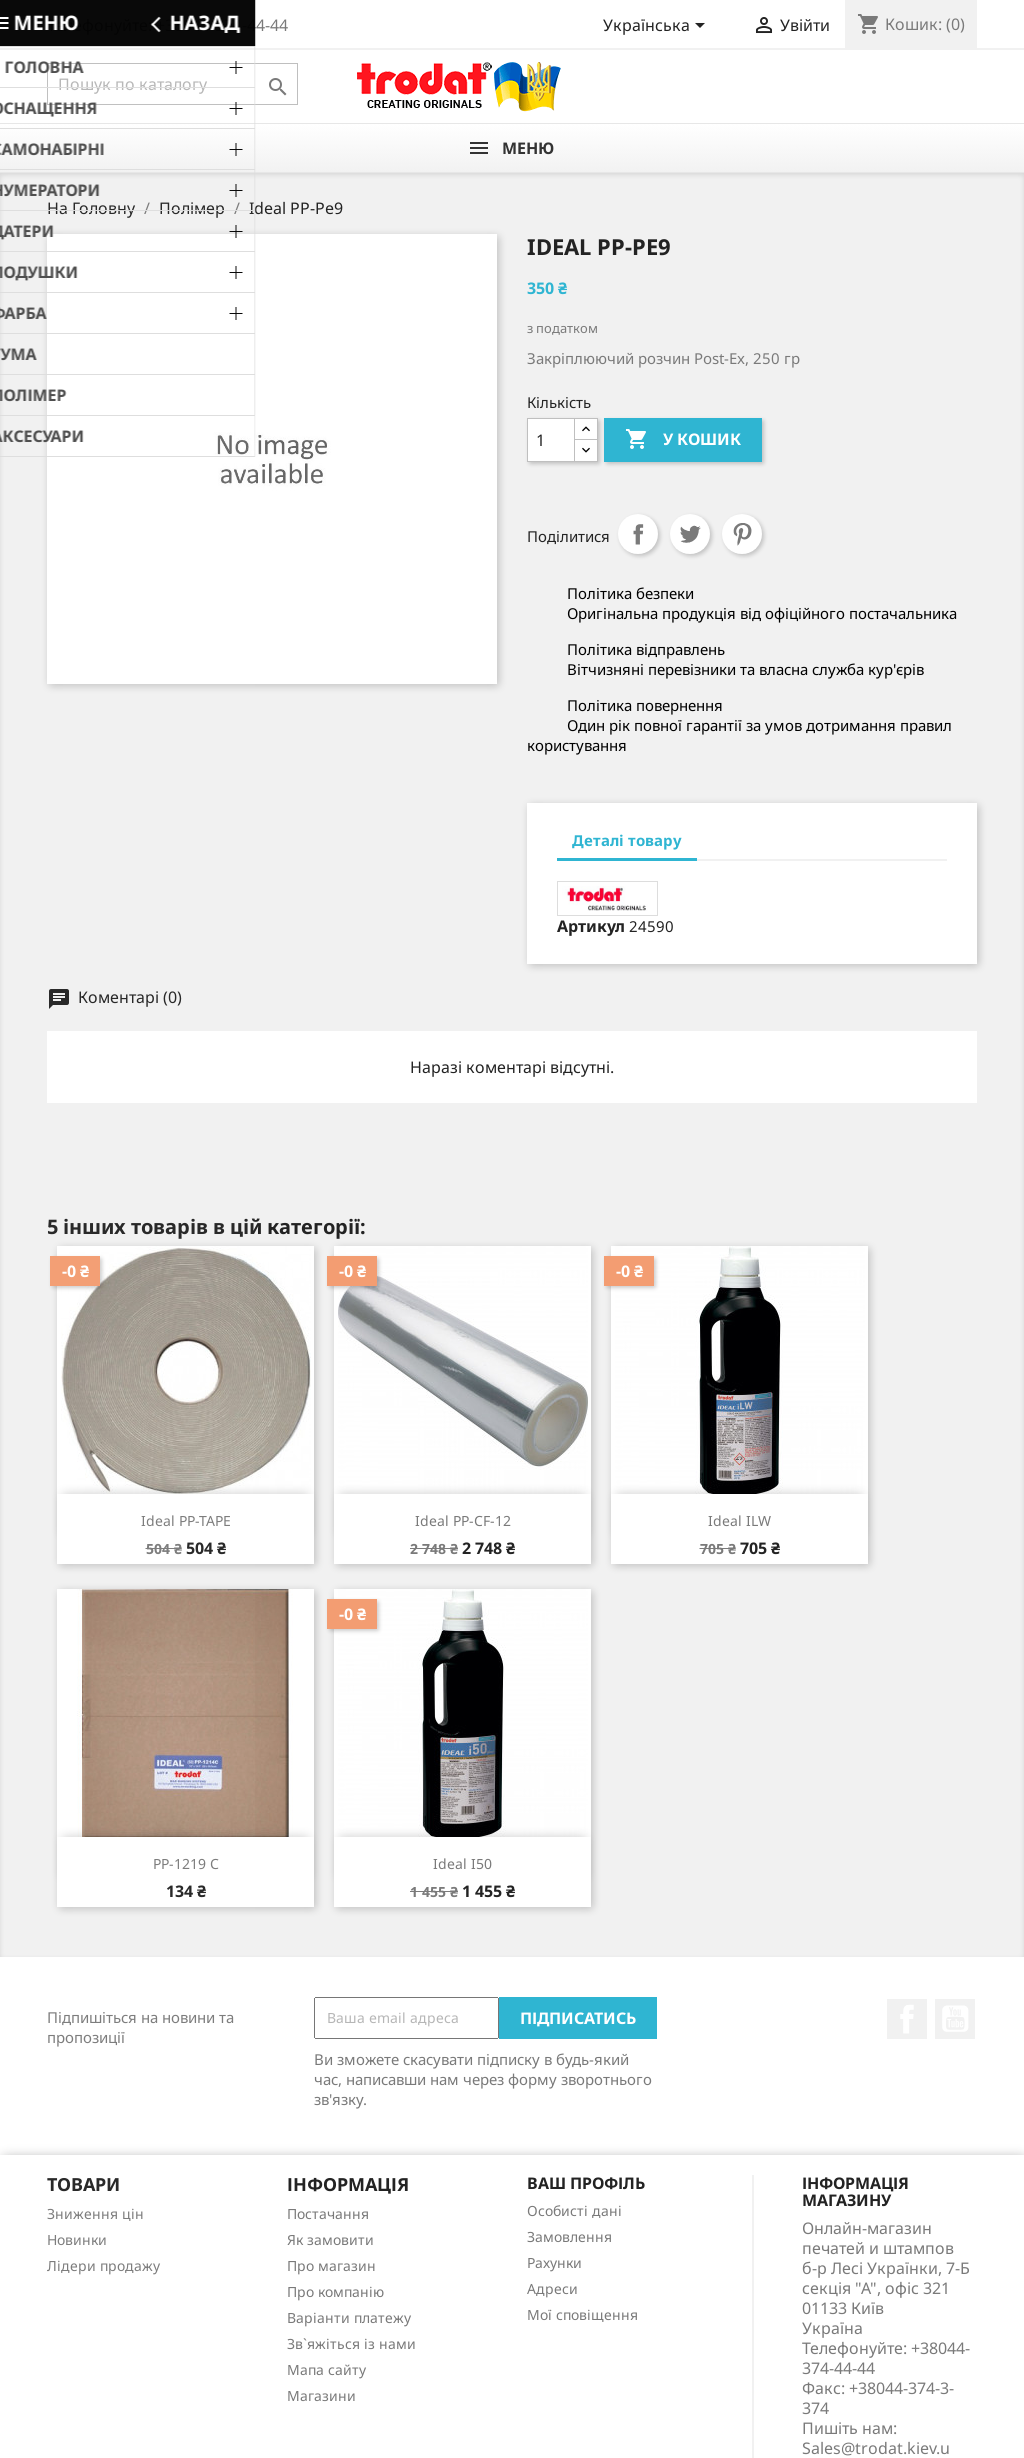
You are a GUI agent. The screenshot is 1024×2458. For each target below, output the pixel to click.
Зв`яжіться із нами (351, 2343)
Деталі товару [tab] (627, 840)
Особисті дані (574, 2210)
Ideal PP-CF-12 (463, 1520)
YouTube (955, 2019)
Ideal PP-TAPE (186, 1520)
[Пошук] (172, 84)
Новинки (77, 2239)
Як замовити (330, 2239)
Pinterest (742, 534)
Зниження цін (95, 2213)
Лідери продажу (103, 2265)
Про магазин (331, 2265)
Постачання (328, 2213)
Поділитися (638, 534)
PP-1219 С (186, 1863)
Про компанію (335, 2291)
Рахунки (554, 2262)
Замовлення (569, 2236)
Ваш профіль (586, 2183)
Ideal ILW (739, 1520)
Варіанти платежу (349, 2317)
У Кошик (683, 440)
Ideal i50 (462, 1863)
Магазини (321, 2395)
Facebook (907, 2019)
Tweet (690, 534)
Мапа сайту (326, 2369)
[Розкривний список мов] (657, 27)
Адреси (552, 2288)
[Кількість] (551, 440)
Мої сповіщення (582, 2314)
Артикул (591, 926)
